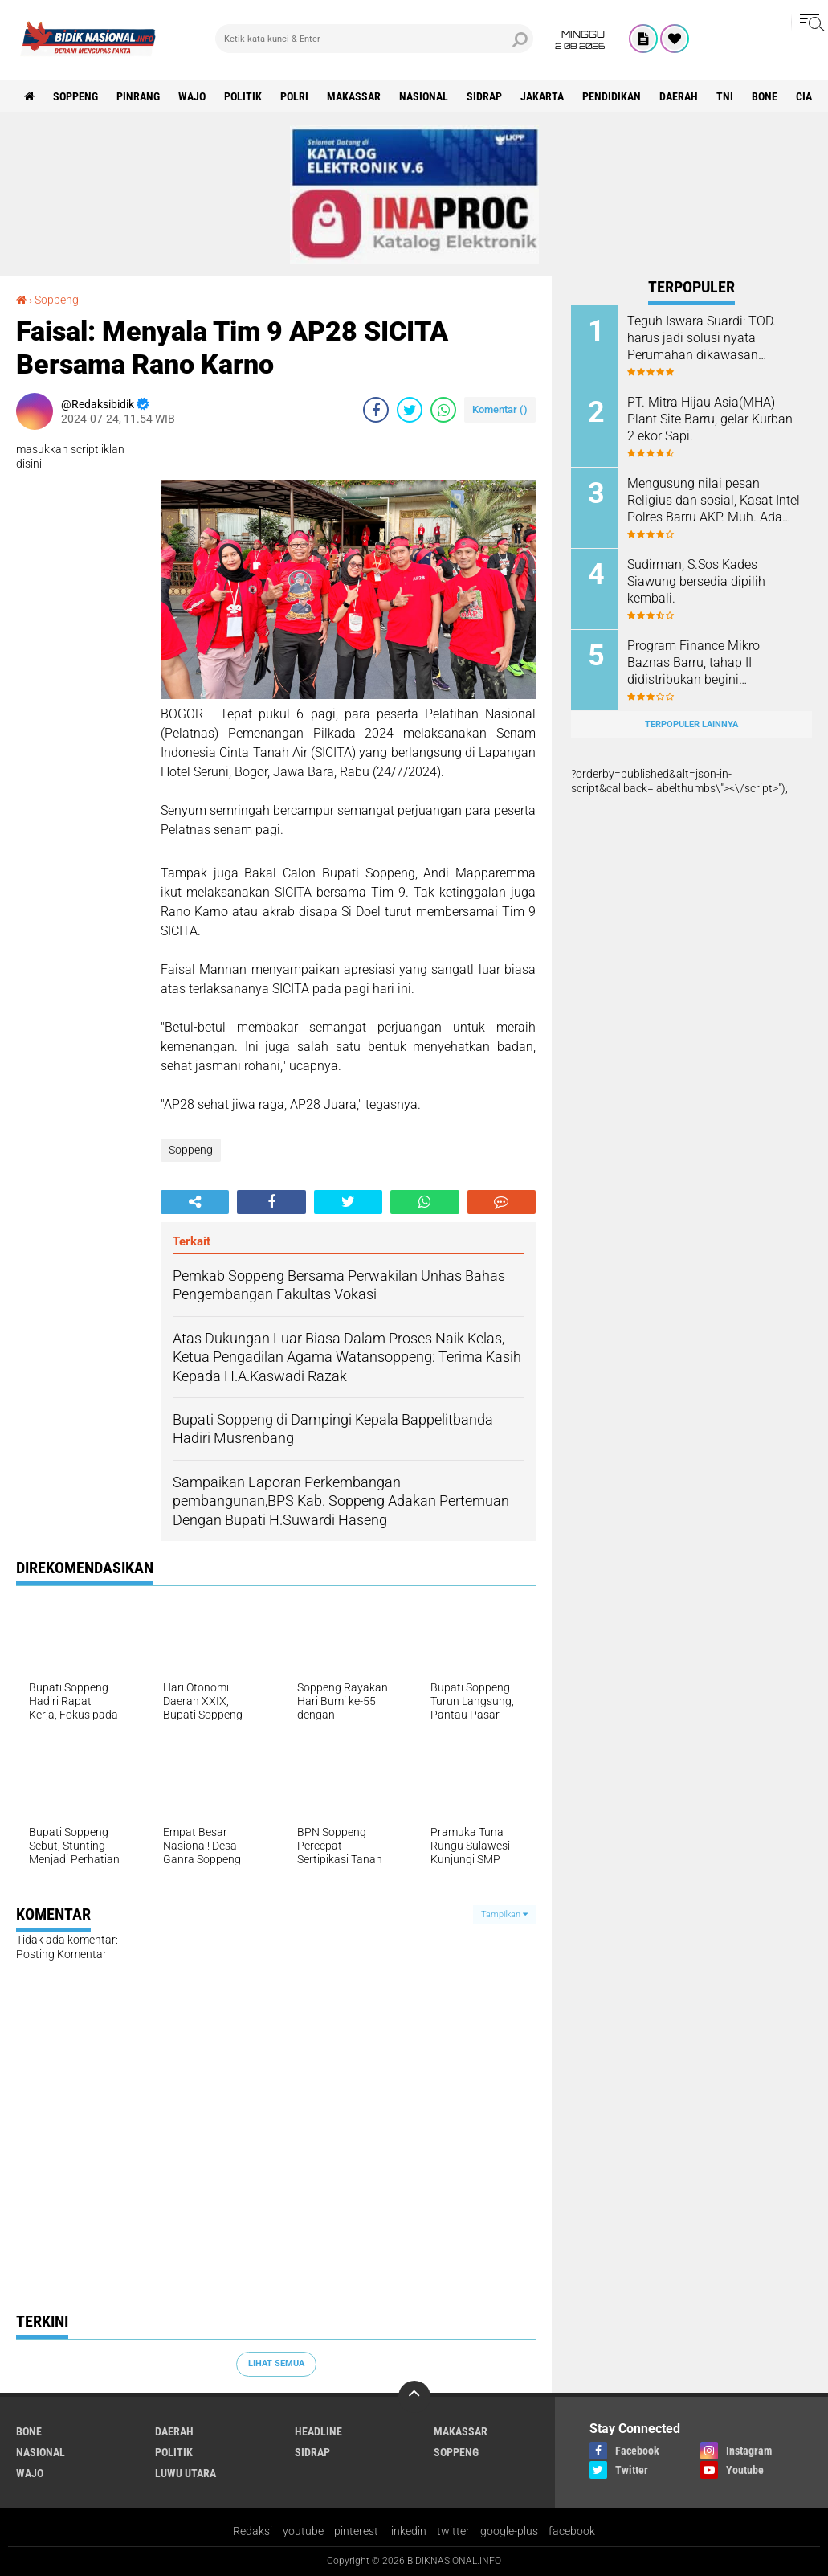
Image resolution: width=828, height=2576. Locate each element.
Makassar (354, 96)
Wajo (192, 96)
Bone (764, 96)
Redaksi (252, 2531)
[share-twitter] (409, 410)
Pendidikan (611, 96)
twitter (453, 2531)
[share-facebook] (376, 410)
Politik (243, 96)
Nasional (423, 96)
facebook (572, 2531)
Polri (294, 96)
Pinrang (138, 96)
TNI (724, 96)
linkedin (407, 2531)
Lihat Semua (276, 2363)
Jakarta (542, 96)
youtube (303, 2531)
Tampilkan (504, 1914)
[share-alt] (195, 1202)
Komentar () (500, 409)
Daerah (678, 96)
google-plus (509, 2531)
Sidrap (484, 96)
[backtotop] (414, 2397)
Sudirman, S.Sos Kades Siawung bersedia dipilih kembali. (696, 581)
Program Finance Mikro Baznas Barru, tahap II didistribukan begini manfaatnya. (693, 663)
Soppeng (75, 96)
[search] (374, 38)
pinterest (356, 2531)
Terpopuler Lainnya (691, 724)
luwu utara (185, 2473)
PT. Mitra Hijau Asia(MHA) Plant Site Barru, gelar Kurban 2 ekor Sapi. (710, 419)
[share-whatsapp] (443, 410)
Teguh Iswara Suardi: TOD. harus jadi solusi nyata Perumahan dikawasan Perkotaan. (701, 338)
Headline (318, 2431)
